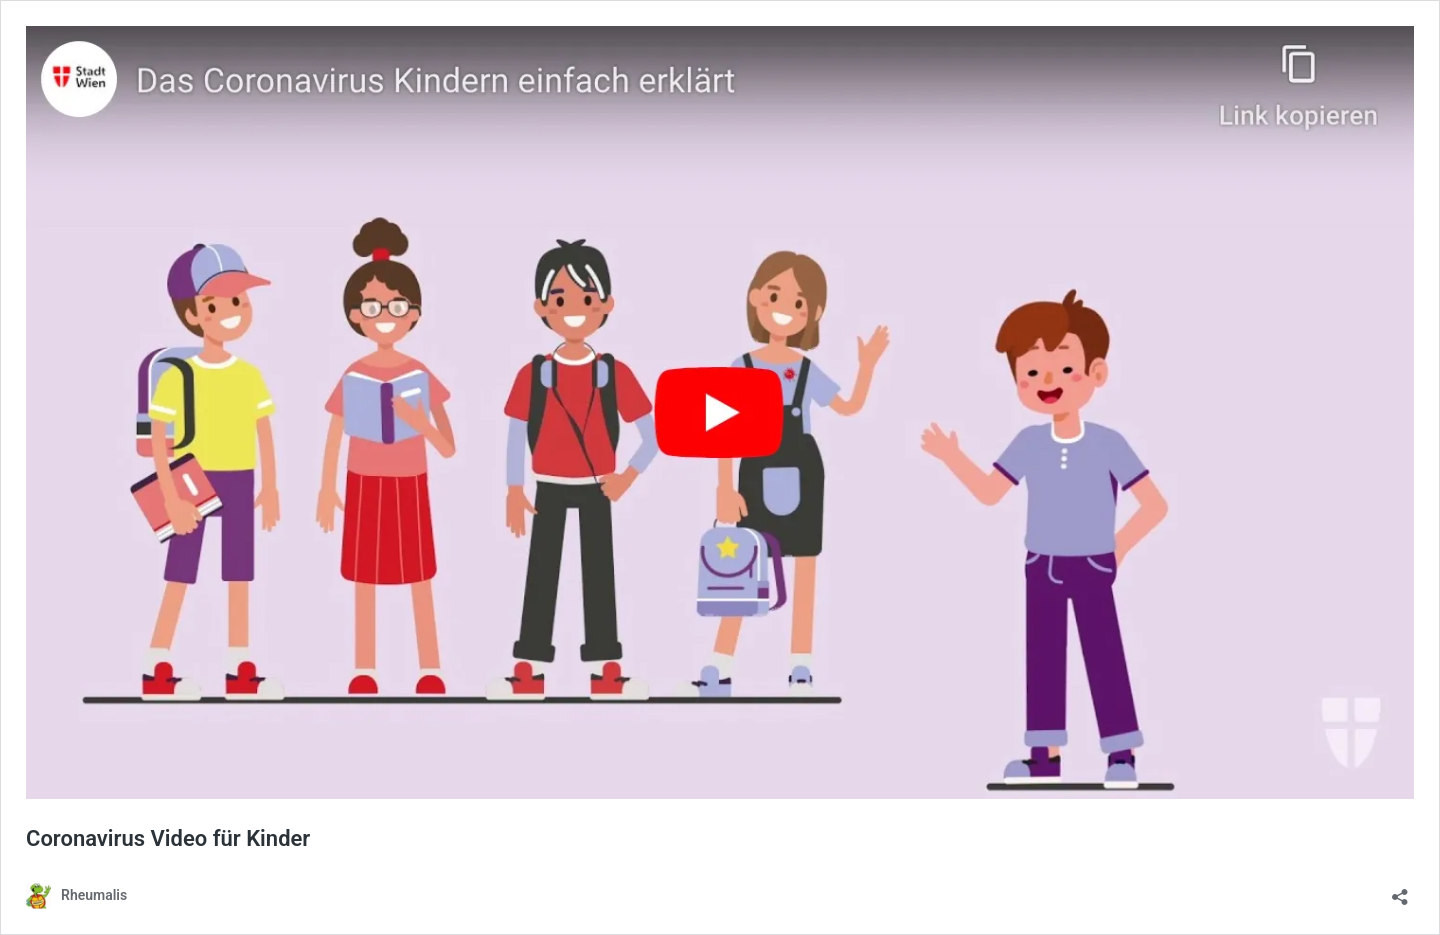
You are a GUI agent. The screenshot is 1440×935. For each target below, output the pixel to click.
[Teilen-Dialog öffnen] (1400, 890)
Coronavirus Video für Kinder (168, 838)
